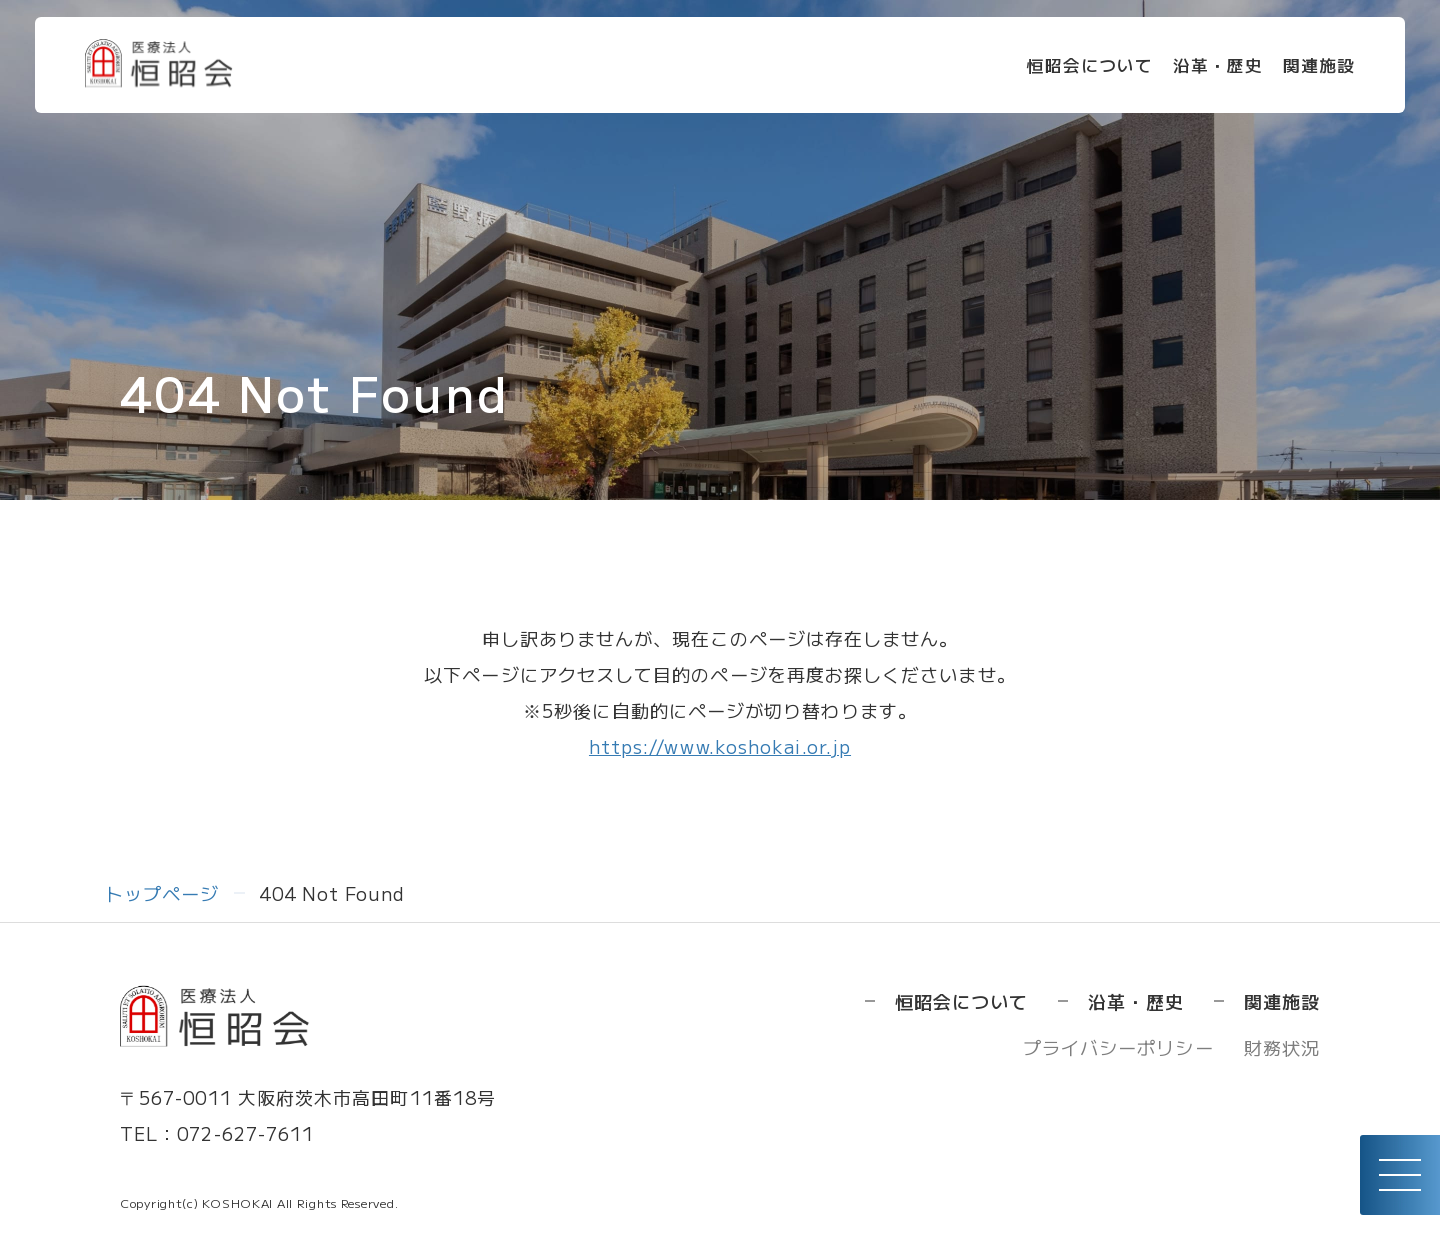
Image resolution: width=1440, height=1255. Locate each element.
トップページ (162, 893)
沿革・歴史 (1200, 68)
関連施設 (1307, 68)
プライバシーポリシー (1118, 1047)
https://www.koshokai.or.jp (720, 746)
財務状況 (1282, 1047)
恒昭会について (1067, 68)
